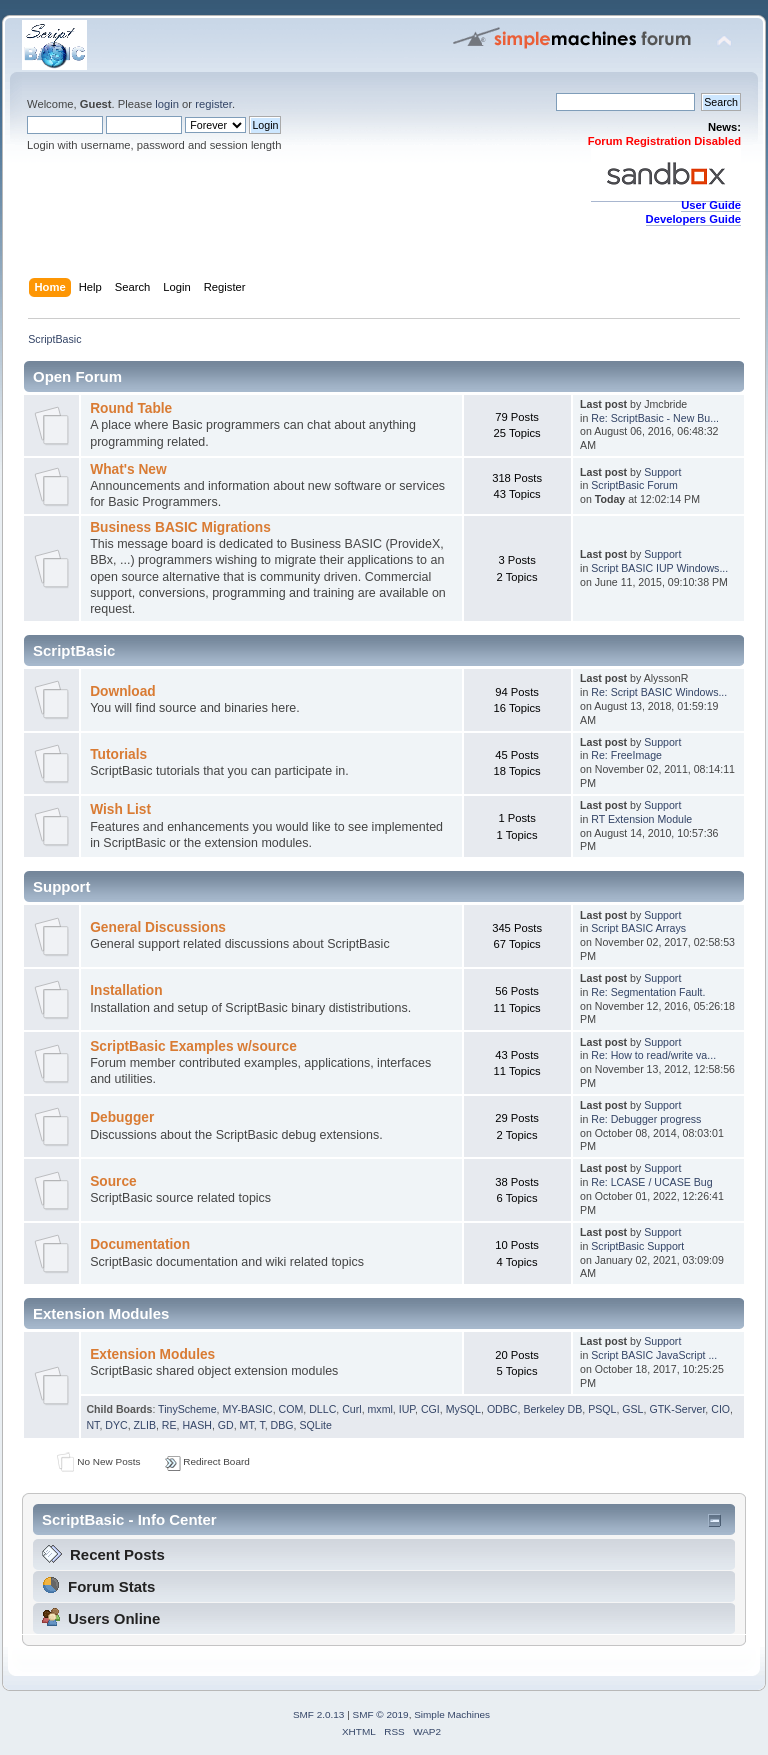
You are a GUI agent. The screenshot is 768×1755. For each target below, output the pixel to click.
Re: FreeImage (626, 755)
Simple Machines (452, 1714)
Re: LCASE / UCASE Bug (651, 1182)
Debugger (122, 1117)
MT (247, 1425)
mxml (380, 1409)
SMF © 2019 (381, 1714)
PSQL (602, 1409)
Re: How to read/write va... (653, 1055)
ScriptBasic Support (637, 1246)
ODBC (502, 1409)
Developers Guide (693, 219)
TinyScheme (187, 1409)
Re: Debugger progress (646, 1119)
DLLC (322, 1409)
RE (169, 1425)
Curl (351, 1409)
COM (291, 1409)
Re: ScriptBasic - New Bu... (655, 418)
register (213, 104)
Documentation (140, 1244)
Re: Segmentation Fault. (648, 992)
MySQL (463, 1409)
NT (92, 1425)
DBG (282, 1425)
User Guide (711, 205)
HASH (196, 1425)
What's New (128, 469)
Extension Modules (152, 1354)
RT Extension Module (641, 819)
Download (123, 691)
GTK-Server (677, 1409)
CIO (720, 1409)
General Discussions (158, 927)
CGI (430, 1409)
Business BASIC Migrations (180, 527)
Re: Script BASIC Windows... (659, 692)
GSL (632, 1409)
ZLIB (145, 1425)
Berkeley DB (552, 1409)
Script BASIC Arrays (638, 928)
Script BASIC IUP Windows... (659, 568)
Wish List (120, 809)
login (167, 104)
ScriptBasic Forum (634, 485)
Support (662, 472)
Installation (126, 990)
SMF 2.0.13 (319, 1714)
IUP (407, 1409)
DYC (116, 1425)
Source (113, 1181)
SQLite (315, 1425)
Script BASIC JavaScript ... (654, 1355)
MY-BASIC (247, 1409)
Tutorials (118, 754)
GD (226, 1425)
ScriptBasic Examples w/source (193, 1046)
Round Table (131, 408)
